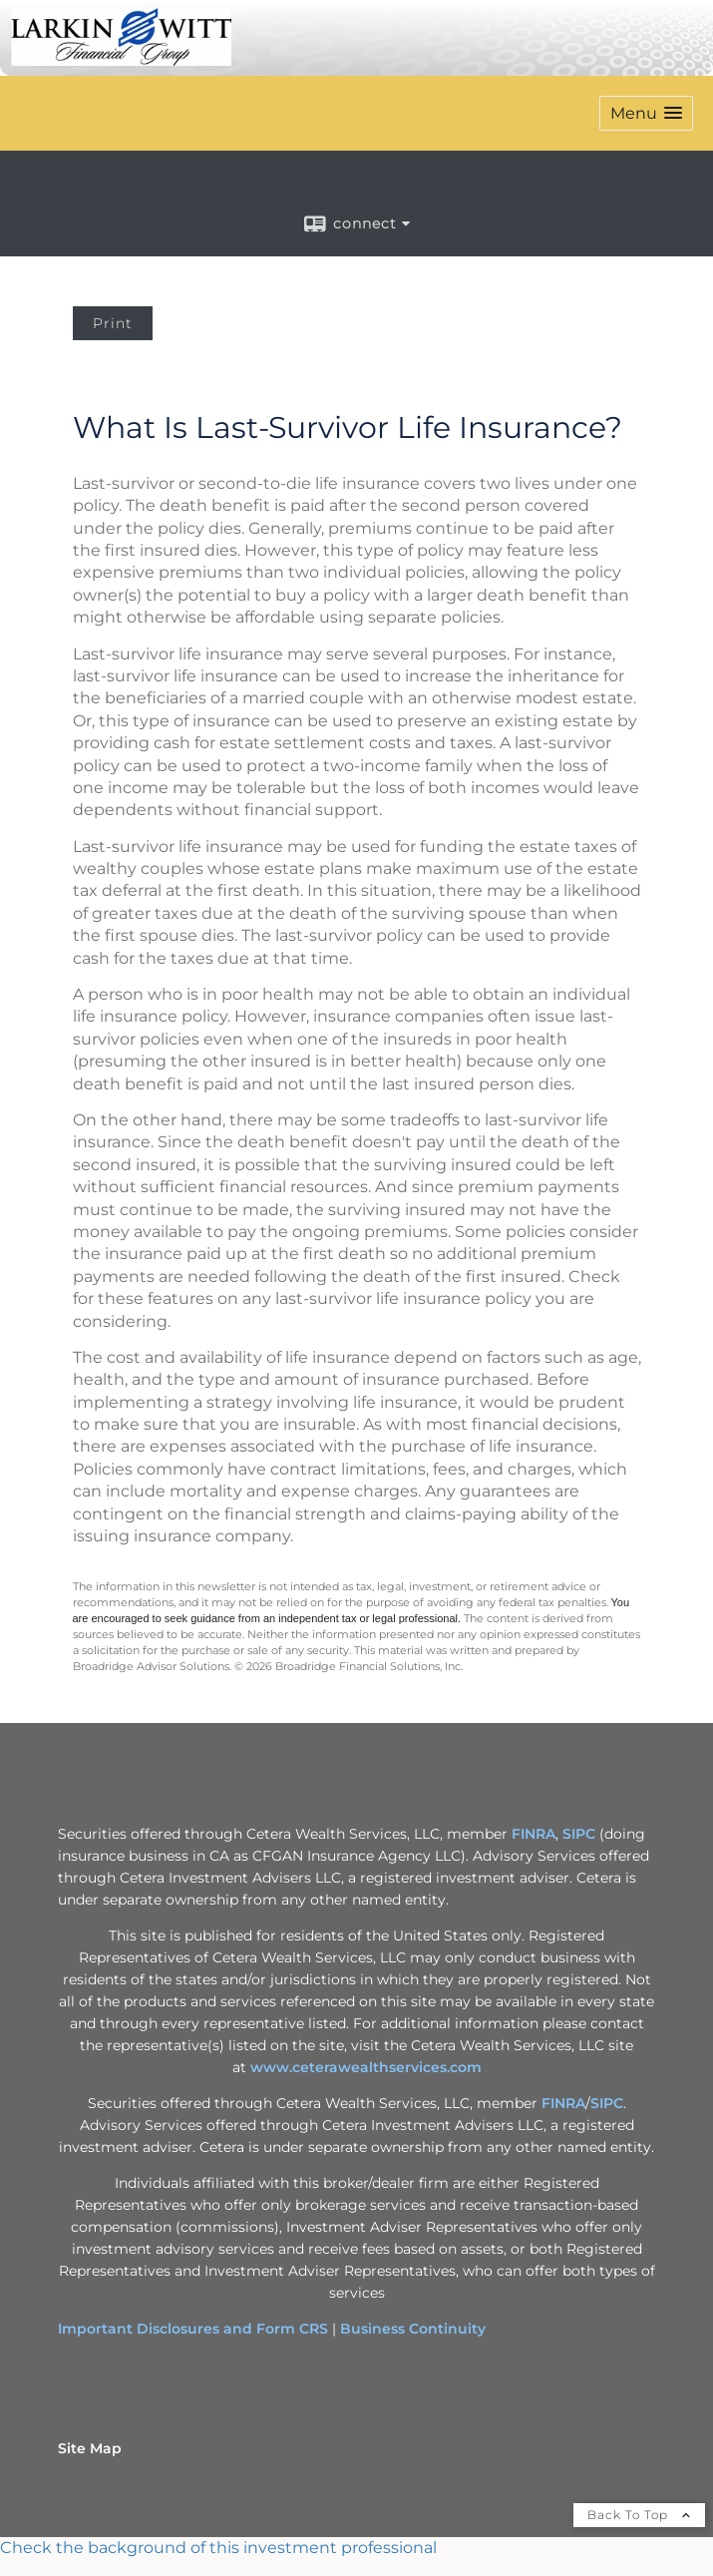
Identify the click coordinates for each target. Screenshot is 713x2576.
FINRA (563, 2103)
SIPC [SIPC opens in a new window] (578, 1834)
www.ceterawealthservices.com (366, 2067)
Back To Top (639, 2514)
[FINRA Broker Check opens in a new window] (356, 2548)
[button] (646, 113)
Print (113, 323)
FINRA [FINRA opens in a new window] (533, 1834)
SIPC (606, 2103)
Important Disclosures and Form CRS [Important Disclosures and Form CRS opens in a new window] (193, 2329)
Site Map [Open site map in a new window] (90, 2448)
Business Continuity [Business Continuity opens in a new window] (413, 2329)
